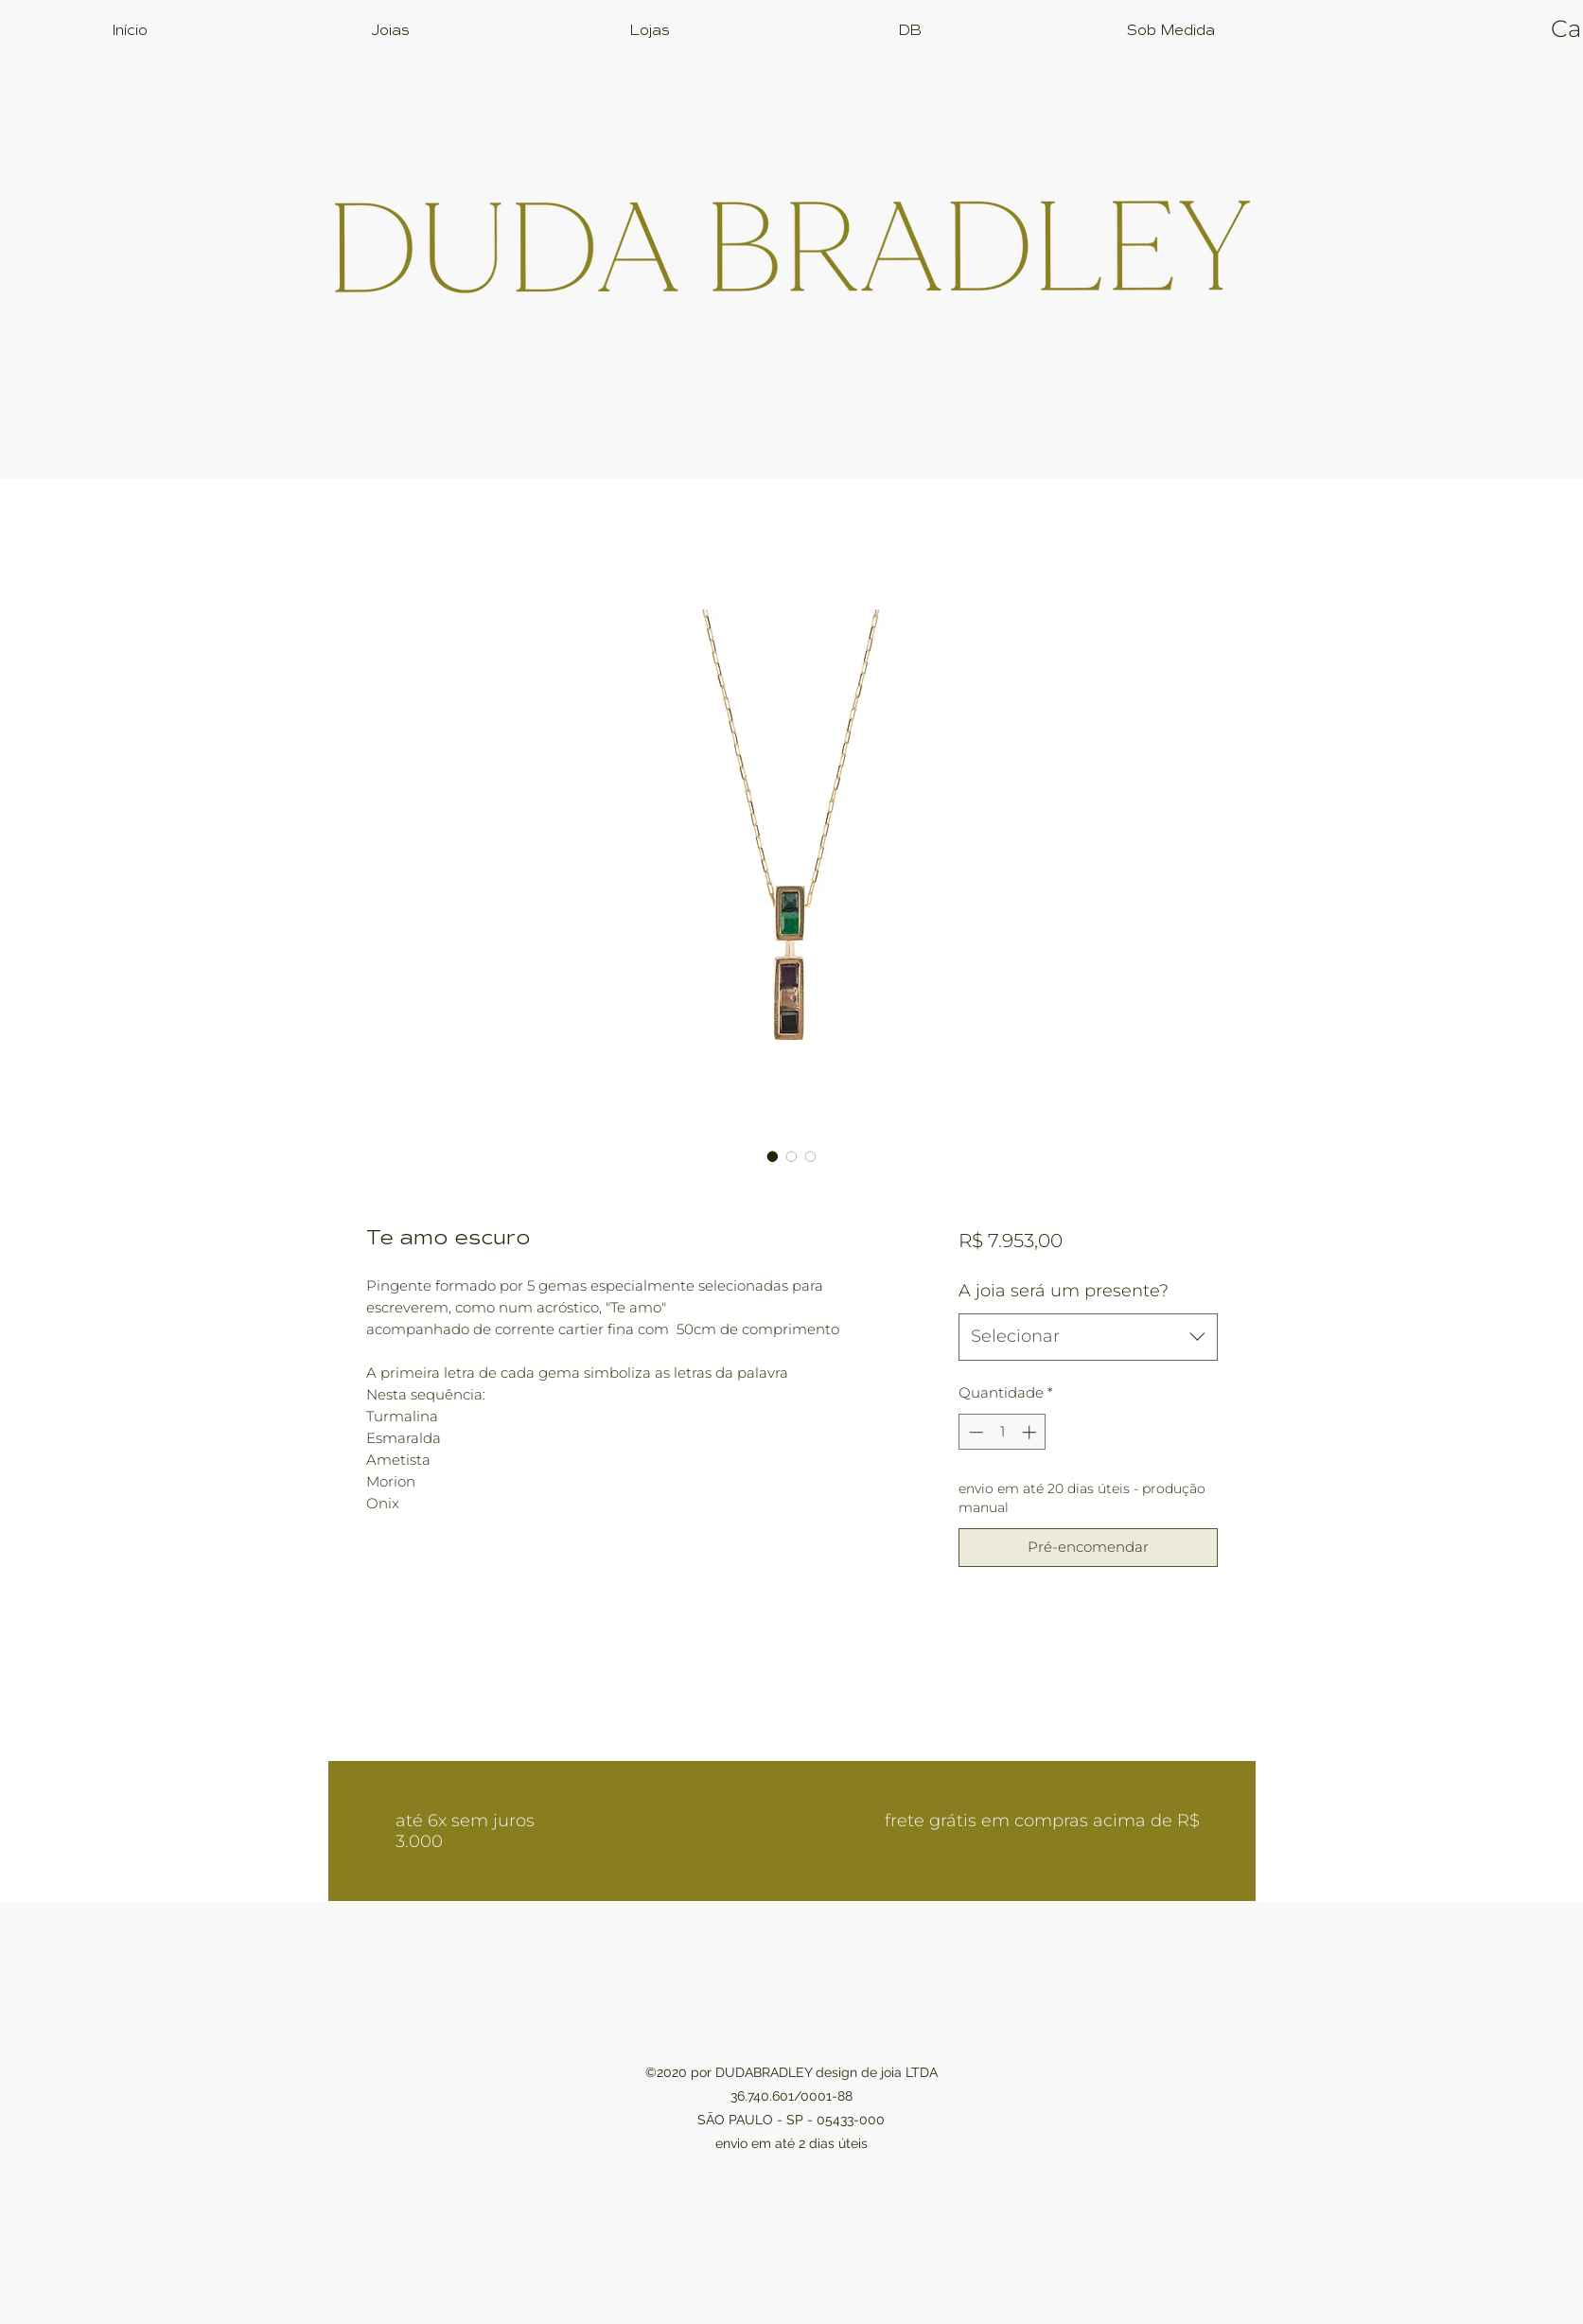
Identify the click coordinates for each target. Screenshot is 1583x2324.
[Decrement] (974, 1432)
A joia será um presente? (1064, 1290)
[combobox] (1088, 1337)
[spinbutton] (1002, 1432)
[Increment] (1031, 1432)
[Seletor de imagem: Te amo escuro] (773, 1156)
